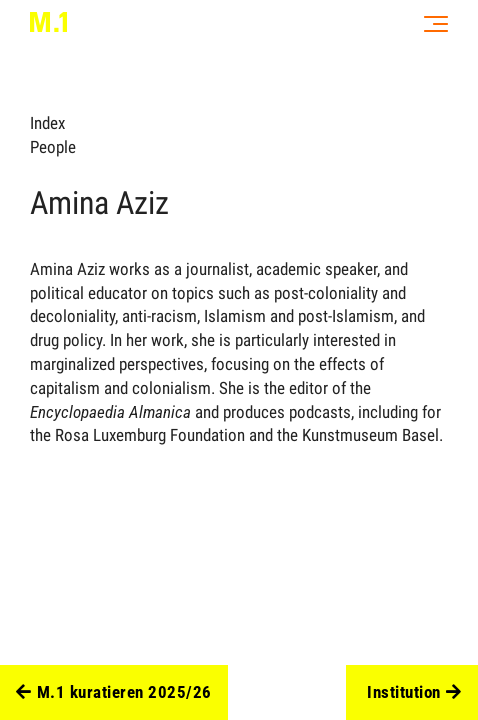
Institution (414, 693)
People (53, 147)
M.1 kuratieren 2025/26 (114, 693)
